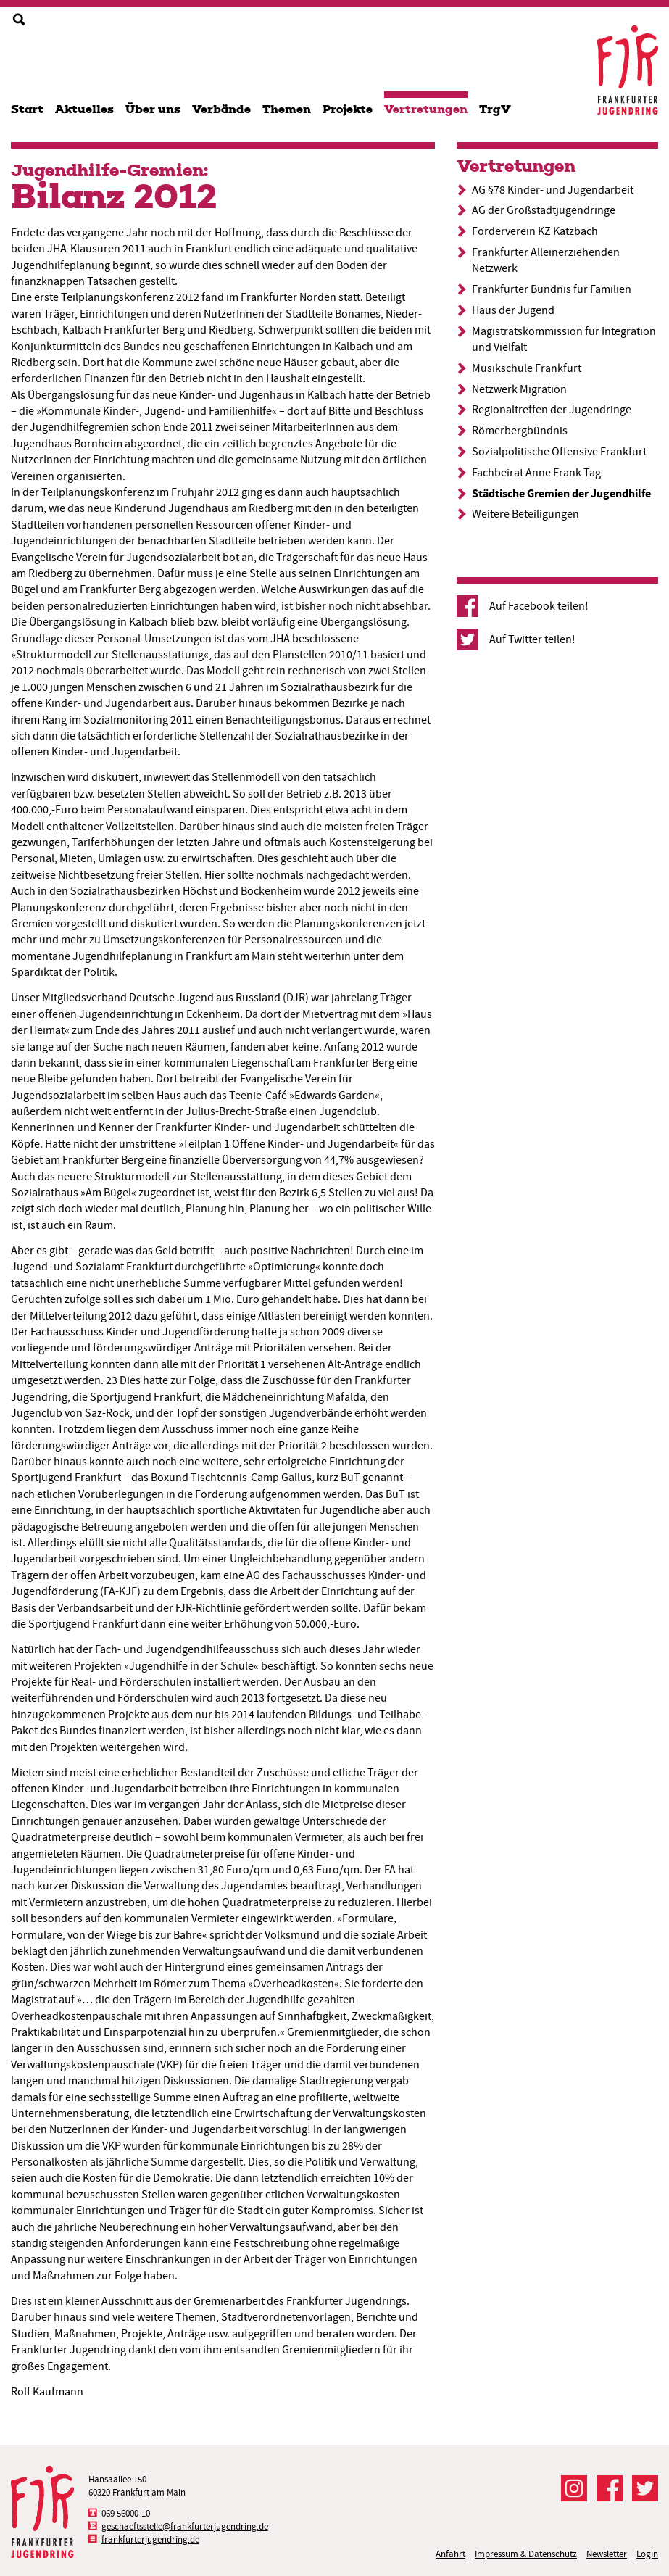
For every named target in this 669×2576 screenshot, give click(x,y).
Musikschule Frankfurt (526, 368)
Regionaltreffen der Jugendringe (551, 409)
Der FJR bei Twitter (645, 2488)
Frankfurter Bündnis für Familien (551, 289)
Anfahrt (450, 2554)
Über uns (152, 109)
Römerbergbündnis (520, 430)
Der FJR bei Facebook (610, 2488)
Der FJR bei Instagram (574, 2488)
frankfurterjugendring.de (150, 2539)
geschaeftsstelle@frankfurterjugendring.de (184, 2526)
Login (647, 2554)
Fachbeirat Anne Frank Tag (536, 472)
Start (27, 109)
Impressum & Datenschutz (526, 2554)
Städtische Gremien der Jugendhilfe (561, 493)
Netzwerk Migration (519, 389)
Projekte (348, 109)
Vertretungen (426, 109)
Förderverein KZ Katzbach (535, 231)
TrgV (495, 109)
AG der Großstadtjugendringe (543, 210)
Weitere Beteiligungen (525, 514)
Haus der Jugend (513, 310)
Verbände (221, 109)
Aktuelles (84, 109)
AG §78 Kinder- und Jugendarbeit (552, 190)
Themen (286, 109)
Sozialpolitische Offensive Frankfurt (559, 451)
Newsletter (606, 2554)
